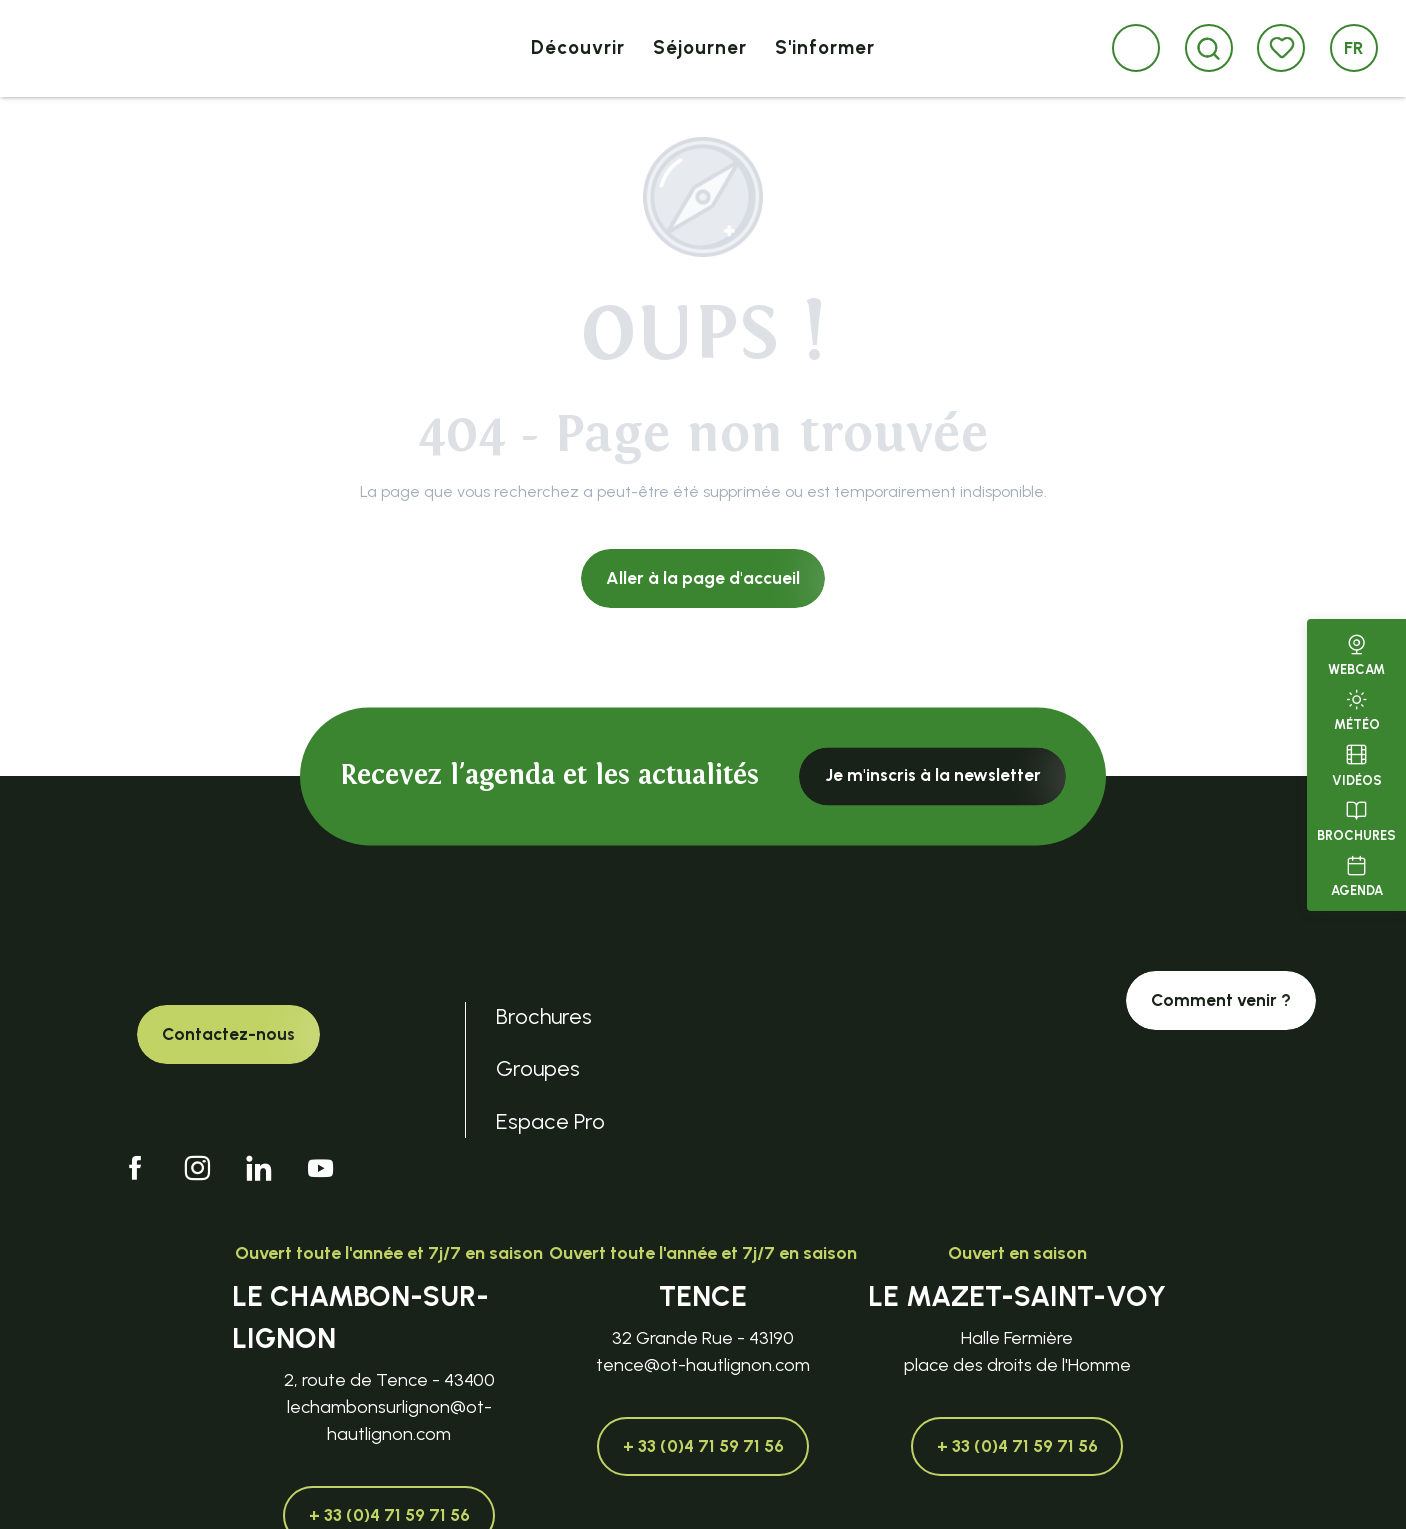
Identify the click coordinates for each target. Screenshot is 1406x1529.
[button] (1208, 48)
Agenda (1357, 874)
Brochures (1356, 819)
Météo (1357, 708)
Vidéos (1357, 763)
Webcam (1356, 653)
